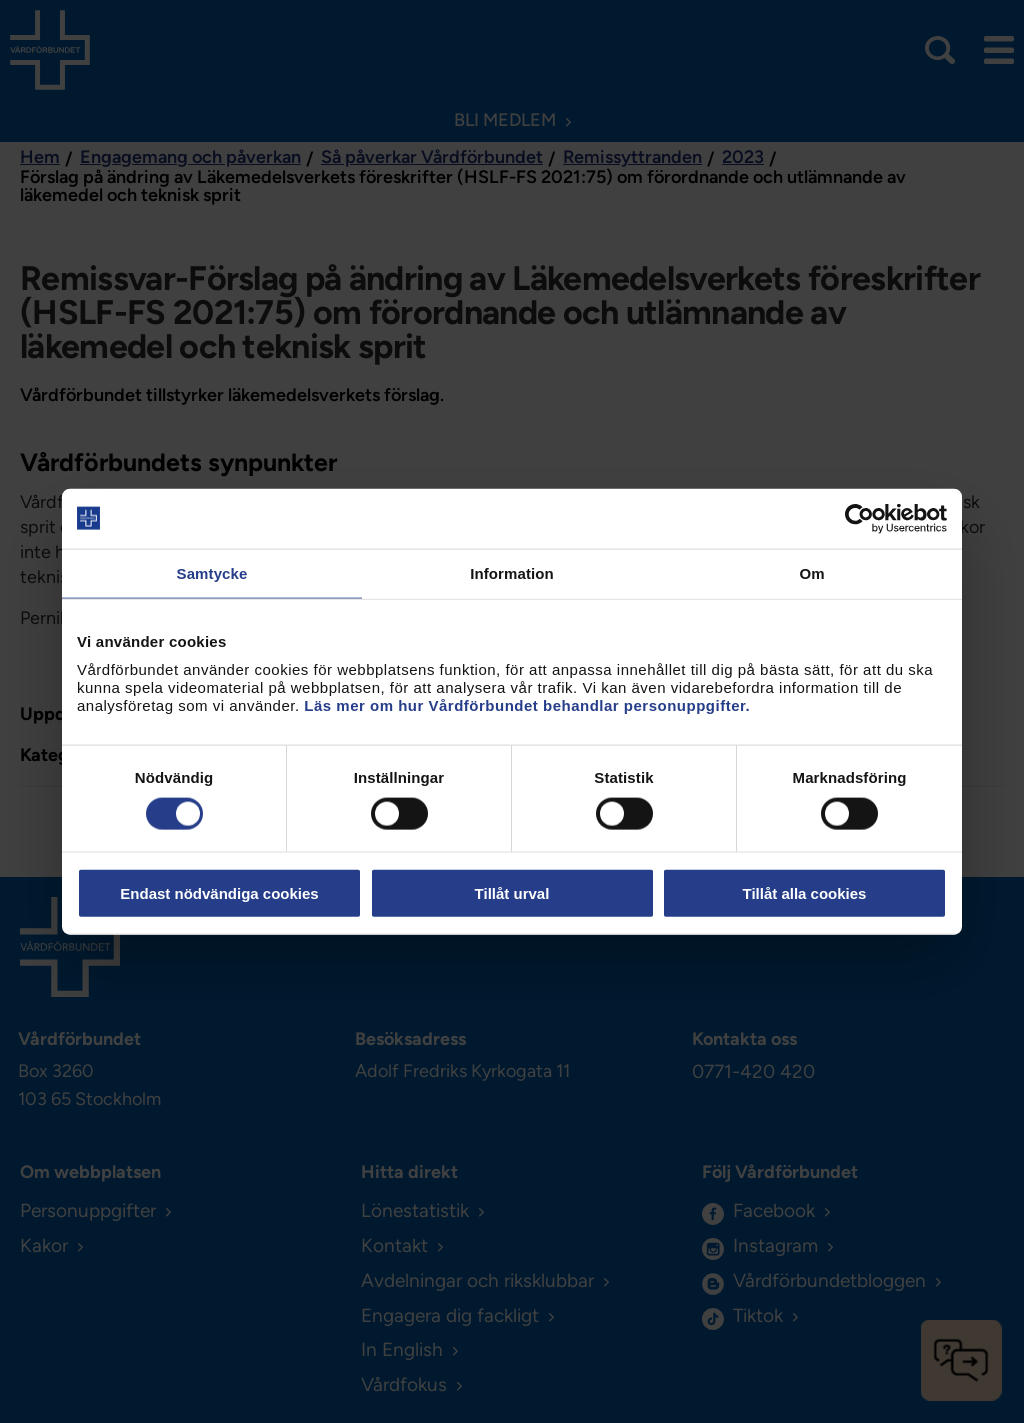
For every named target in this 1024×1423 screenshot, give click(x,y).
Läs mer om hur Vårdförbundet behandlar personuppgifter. (527, 705)
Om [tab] (811, 572)
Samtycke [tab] (212, 572)
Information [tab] (512, 572)
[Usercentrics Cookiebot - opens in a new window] (859, 518)
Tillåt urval (512, 893)
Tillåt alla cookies (805, 893)
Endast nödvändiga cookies (219, 893)
